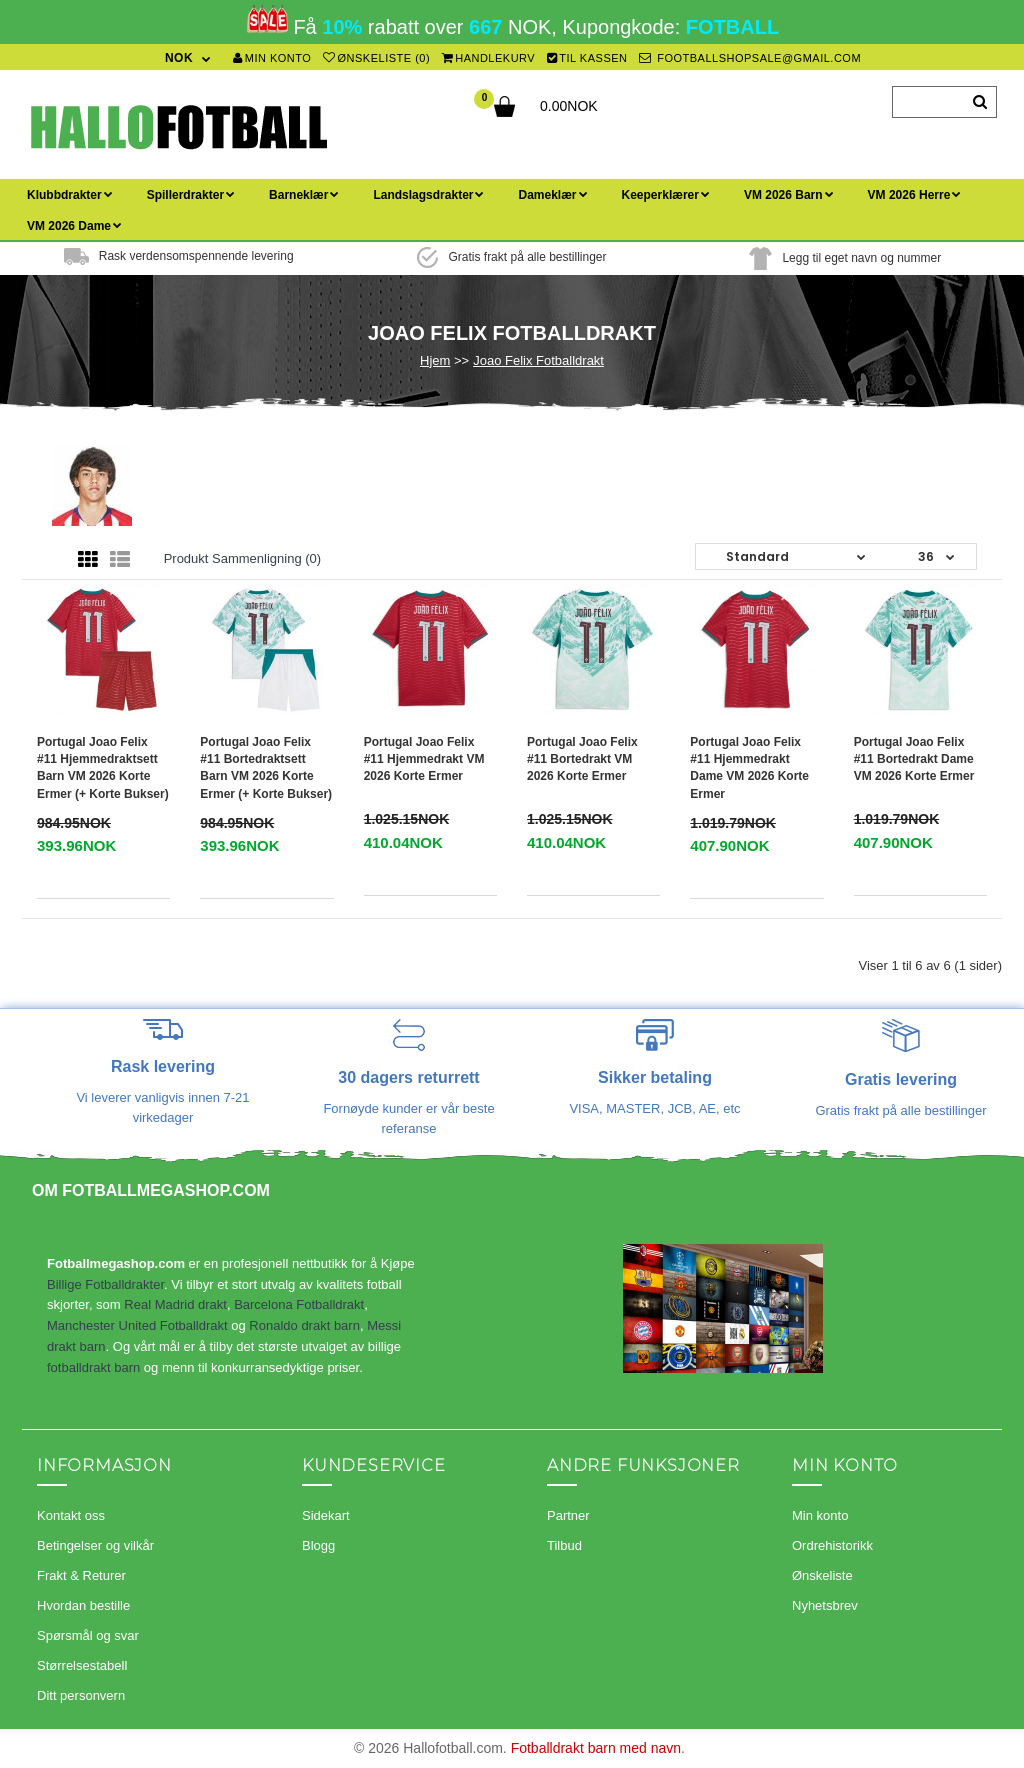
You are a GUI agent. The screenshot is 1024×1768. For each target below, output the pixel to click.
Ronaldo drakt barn (304, 1325)
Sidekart (326, 1515)
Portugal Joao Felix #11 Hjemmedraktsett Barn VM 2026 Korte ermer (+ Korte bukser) (103, 767)
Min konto (272, 58)
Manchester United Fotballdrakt (137, 1325)
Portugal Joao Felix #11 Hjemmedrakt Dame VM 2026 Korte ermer (749, 767)
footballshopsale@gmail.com (750, 58)
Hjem (435, 360)
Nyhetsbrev (825, 1605)
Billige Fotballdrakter (105, 1284)
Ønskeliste (822, 1575)
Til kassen (587, 58)
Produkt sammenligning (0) (243, 558)
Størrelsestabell (82, 1665)
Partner (568, 1515)
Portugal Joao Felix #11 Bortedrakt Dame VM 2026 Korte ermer (914, 759)
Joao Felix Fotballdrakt (538, 360)
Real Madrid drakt (175, 1304)
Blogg (318, 1545)
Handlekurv (489, 58)
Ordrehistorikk (832, 1545)
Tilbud (564, 1545)
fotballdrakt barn (93, 1367)
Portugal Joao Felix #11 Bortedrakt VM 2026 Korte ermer (582, 759)
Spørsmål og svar (88, 1635)
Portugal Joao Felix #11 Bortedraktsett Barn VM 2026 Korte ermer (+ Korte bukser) (266, 767)
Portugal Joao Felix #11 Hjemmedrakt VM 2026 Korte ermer (424, 759)
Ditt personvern (81, 1695)
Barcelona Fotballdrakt (299, 1304)
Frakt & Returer (81, 1575)
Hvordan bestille (83, 1605)
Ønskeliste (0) (376, 58)
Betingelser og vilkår (95, 1545)
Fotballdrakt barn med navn (596, 1748)
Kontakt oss (71, 1515)
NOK (179, 58)
